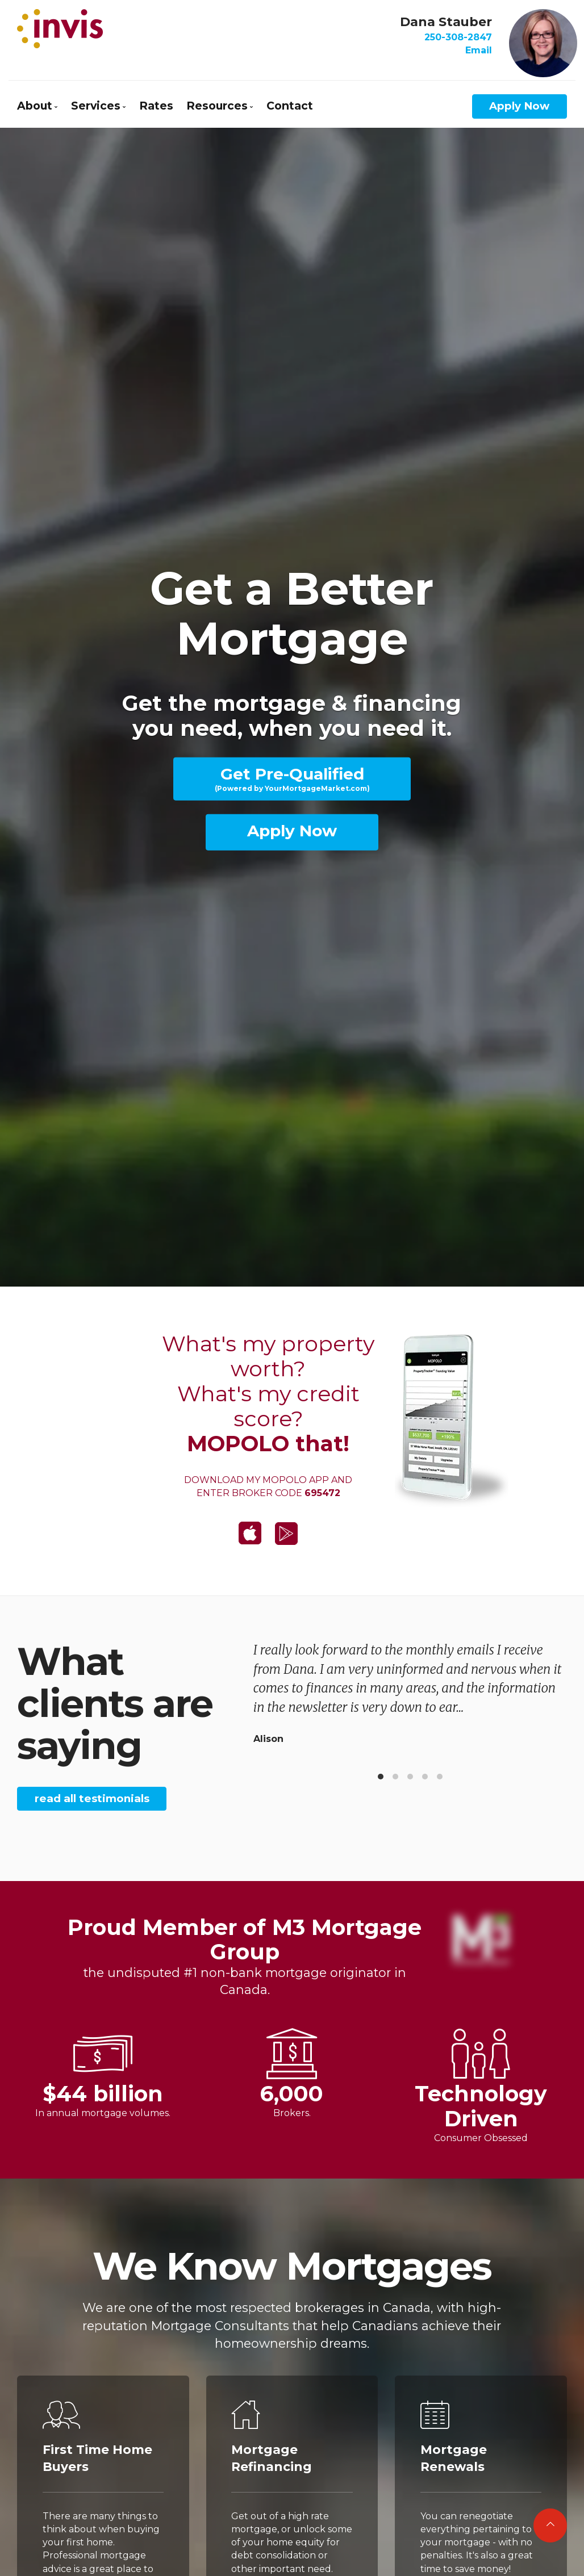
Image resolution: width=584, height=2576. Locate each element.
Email (478, 50)
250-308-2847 (458, 37)
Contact (289, 105)
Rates (156, 105)
